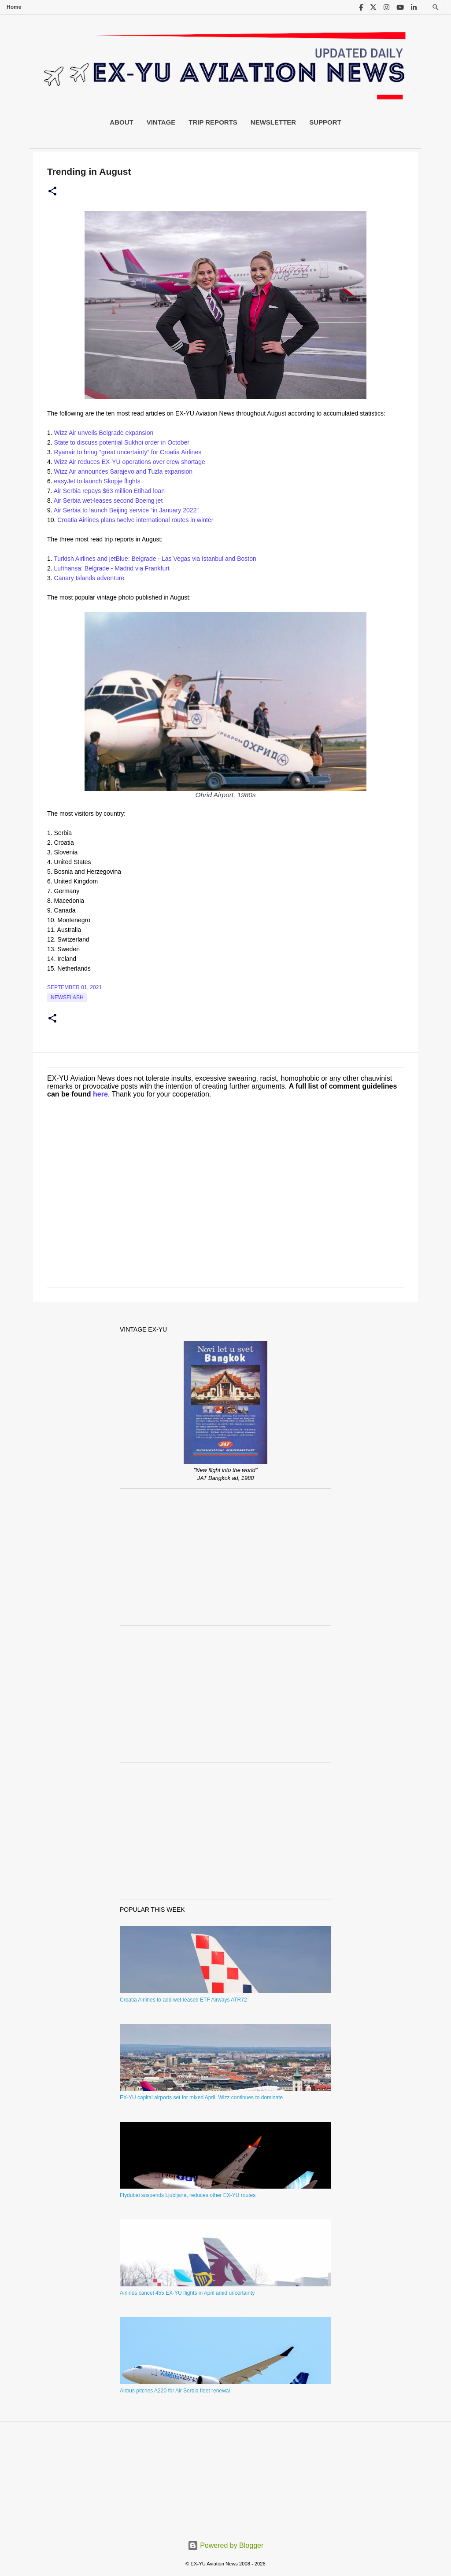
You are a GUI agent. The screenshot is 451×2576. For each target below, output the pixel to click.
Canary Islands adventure (89, 577)
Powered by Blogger (226, 2545)
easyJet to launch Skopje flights (97, 481)
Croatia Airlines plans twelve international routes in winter (135, 519)
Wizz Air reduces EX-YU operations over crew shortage (129, 461)
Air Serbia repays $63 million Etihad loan (109, 490)
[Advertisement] (225, 1557)
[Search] (435, 7)
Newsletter (273, 122)
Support (325, 122)
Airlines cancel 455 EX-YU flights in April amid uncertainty (187, 2293)
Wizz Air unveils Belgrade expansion (104, 432)
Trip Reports (213, 122)
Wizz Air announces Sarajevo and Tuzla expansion (123, 471)
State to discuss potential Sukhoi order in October (121, 442)
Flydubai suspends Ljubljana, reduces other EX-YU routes (187, 2195)
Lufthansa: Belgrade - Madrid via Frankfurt (112, 568)
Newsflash (67, 997)
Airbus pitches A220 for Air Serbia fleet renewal (175, 2391)
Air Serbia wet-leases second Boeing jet (108, 500)
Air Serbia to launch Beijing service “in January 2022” (126, 510)
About (121, 122)
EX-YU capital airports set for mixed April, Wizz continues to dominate (201, 2097)
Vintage (161, 122)
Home (14, 7)
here (100, 1094)
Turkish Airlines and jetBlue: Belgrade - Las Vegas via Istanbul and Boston (155, 558)
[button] (52, 191)
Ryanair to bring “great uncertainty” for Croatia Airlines (128, 452)
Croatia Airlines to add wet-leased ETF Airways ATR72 (183, 2000)
